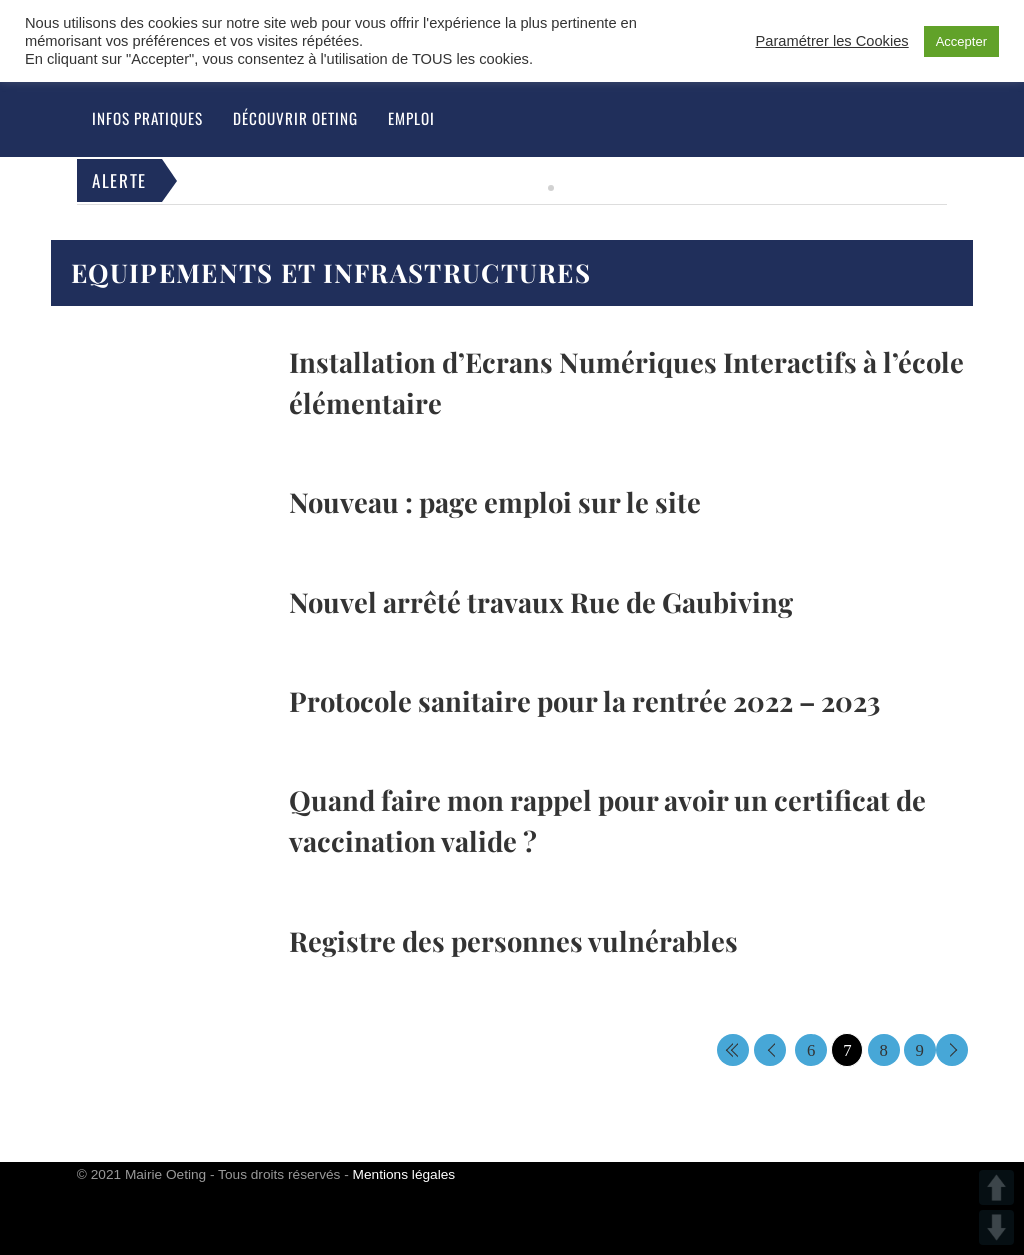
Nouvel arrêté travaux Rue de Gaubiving (541, 601)
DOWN (996, 1227)
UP (996, 1187)
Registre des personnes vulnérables (513, 940)
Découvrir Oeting (295, 118)
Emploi (411, 118)
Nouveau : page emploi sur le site (495, 501)
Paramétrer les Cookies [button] (832, 41)
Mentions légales (404, 1174)
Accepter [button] (961, 41)
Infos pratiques (147, 118)
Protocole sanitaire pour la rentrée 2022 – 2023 (584, 700)
